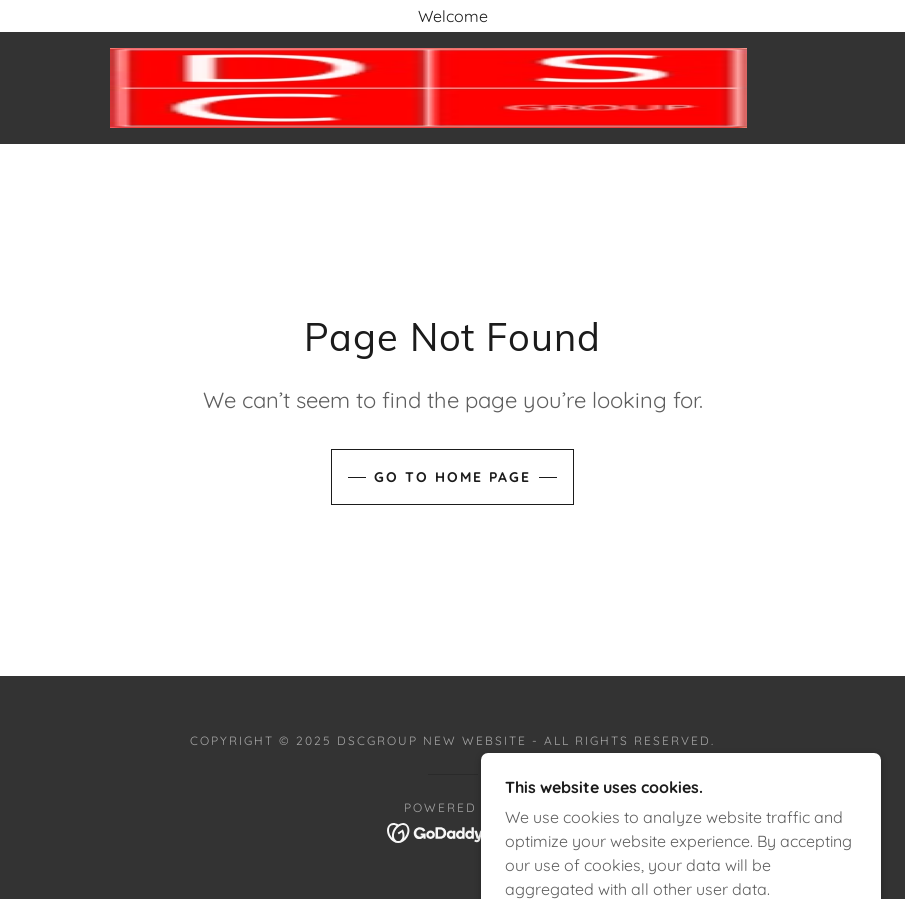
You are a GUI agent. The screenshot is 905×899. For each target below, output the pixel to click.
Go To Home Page (452, 477)
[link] (429, 88)
